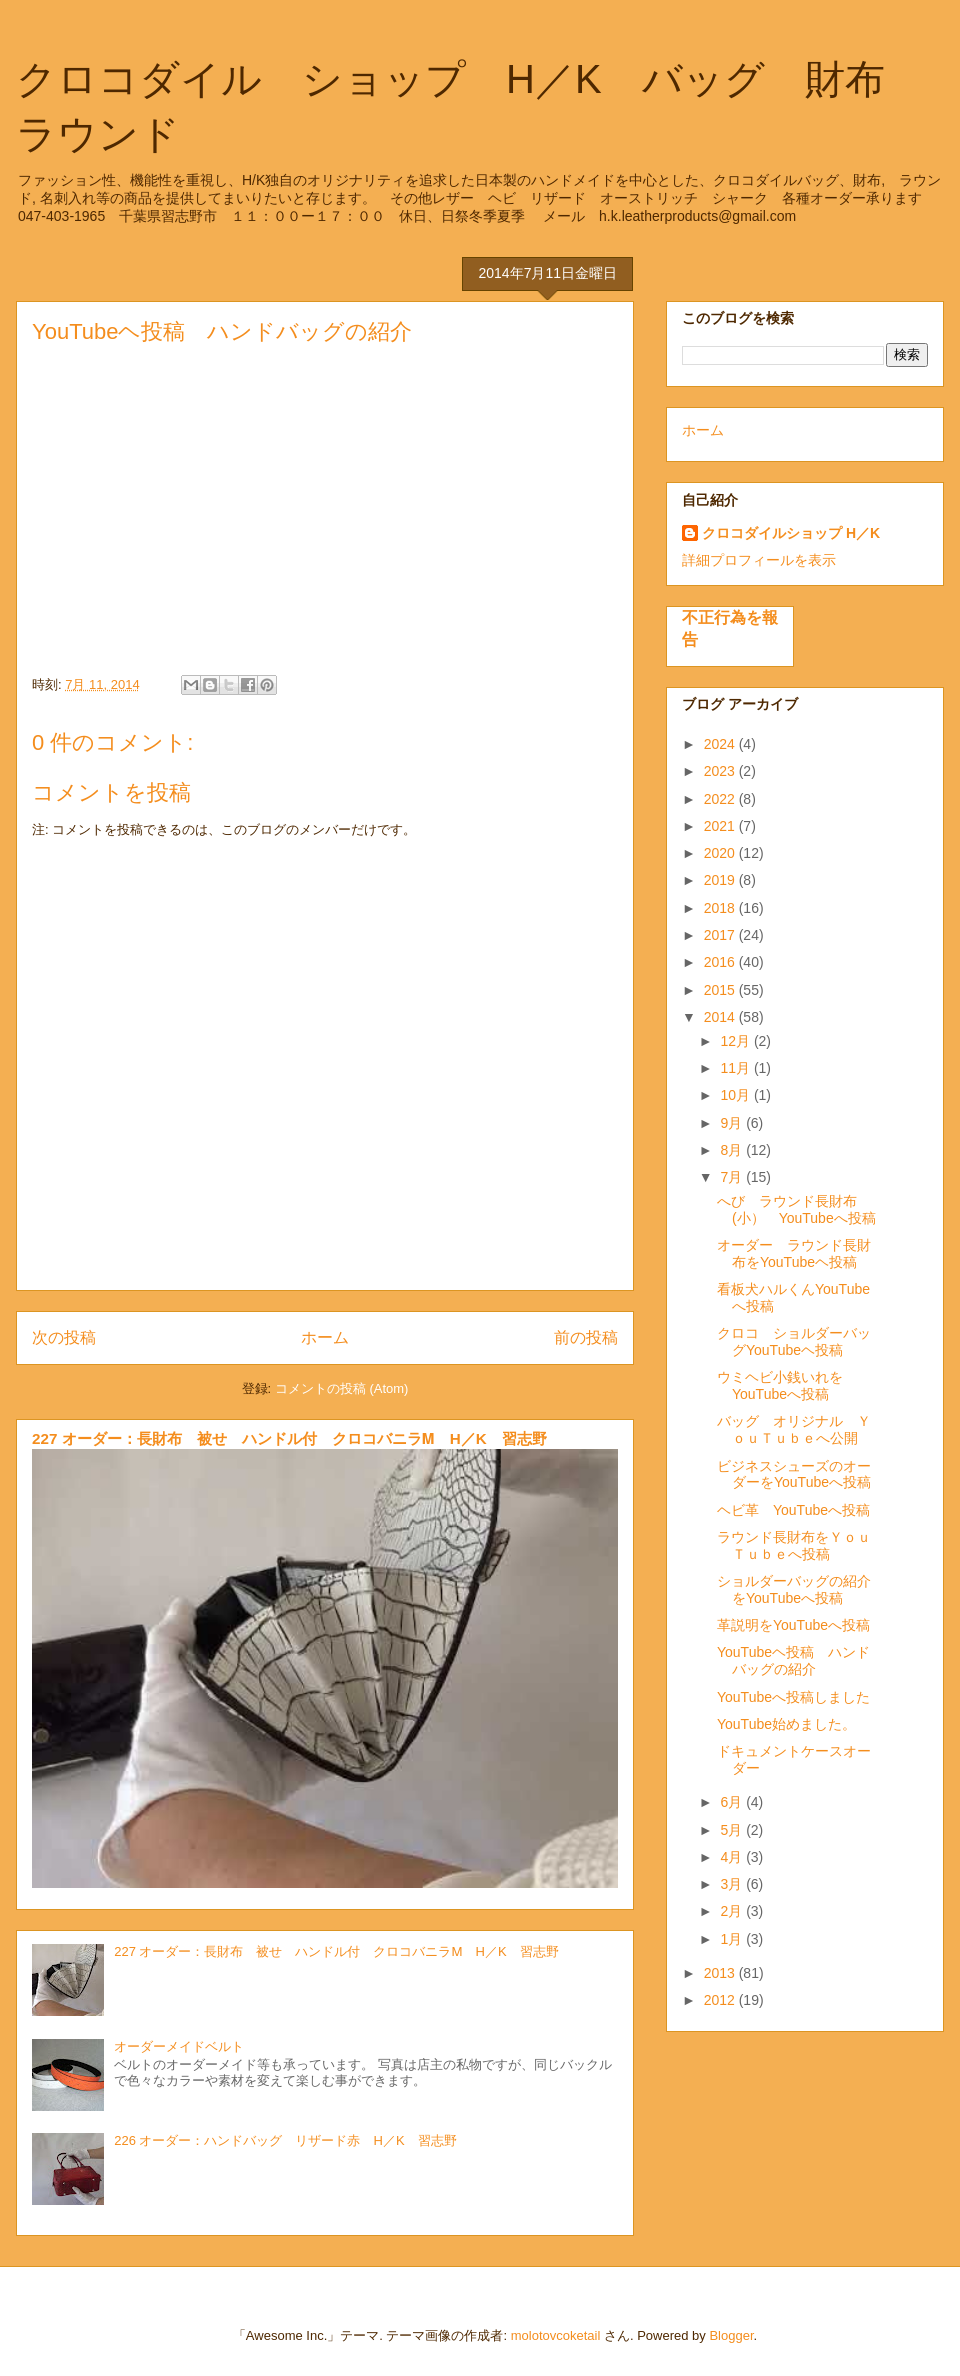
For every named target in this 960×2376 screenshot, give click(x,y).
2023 (721, 771)
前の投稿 (586, 1337)
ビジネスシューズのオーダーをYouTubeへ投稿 (794, 1474)
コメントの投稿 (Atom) (342, 1388)
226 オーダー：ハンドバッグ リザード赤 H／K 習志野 (285, 2140)
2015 (721, 990)
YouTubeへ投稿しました (793, 1697)
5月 (733, 1830)
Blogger (731, 2335)
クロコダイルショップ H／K (791, 533)
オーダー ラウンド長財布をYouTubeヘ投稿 (794, 1253)
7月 (733, 1177)
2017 (721, 935)
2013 (721, 1973)
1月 (733, 1939)
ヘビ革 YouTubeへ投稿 (793, 1510)
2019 (721, 880)
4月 (733, 1857)
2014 (721, 1017)
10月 (736, 1095)
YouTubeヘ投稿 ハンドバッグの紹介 (793, 1660)
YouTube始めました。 (786, 1724)
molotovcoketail (556, 2335)
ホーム (325, 1337)
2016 (721, 962)
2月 (733, 1911)
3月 (733, 1884)
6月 (733, 1802)
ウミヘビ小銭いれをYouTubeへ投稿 (780, 1385)
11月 (736, 1068)
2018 (721, 908)
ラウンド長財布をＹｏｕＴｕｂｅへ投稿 (794, 1545)
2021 (721, 826)
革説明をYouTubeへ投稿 (793, 1625)
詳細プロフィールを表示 (759, 560)
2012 (721, 2000)
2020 (721, 853)
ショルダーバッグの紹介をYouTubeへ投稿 (794, 1589)
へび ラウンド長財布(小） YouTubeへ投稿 (796, 1209)
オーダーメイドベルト (179, 2046)
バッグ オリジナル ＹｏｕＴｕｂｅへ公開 (794, 1429)
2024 (721, 744)
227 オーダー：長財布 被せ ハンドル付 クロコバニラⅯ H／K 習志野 (289, 1438)
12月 (736, 1041)
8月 (733, 1150)
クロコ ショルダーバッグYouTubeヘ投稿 (794, 1341)
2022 (721, 799)
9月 (733, 1123)
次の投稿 (64, 1337)
